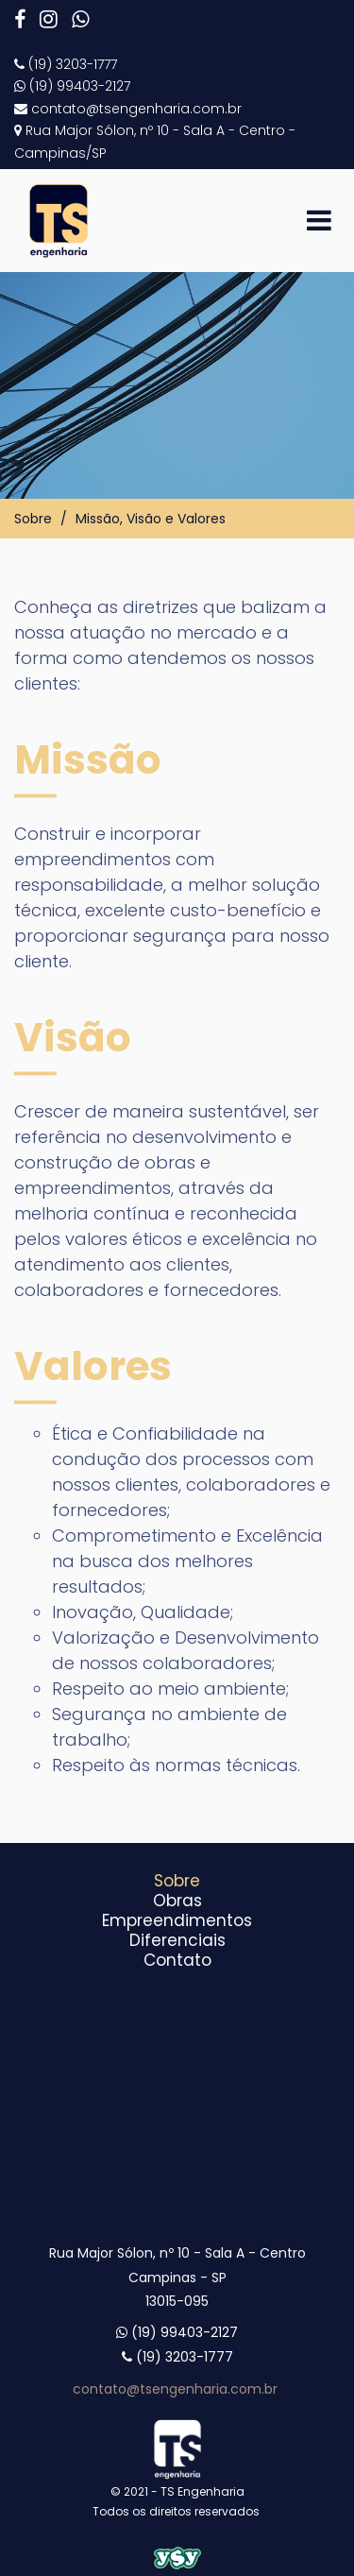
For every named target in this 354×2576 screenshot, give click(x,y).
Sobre (33, 518)
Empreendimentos (177, 1920)
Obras (177, 1900)
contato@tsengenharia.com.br (177, 2389)
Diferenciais (177, 1940)
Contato (177, 1960)
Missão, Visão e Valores (151, 518)
